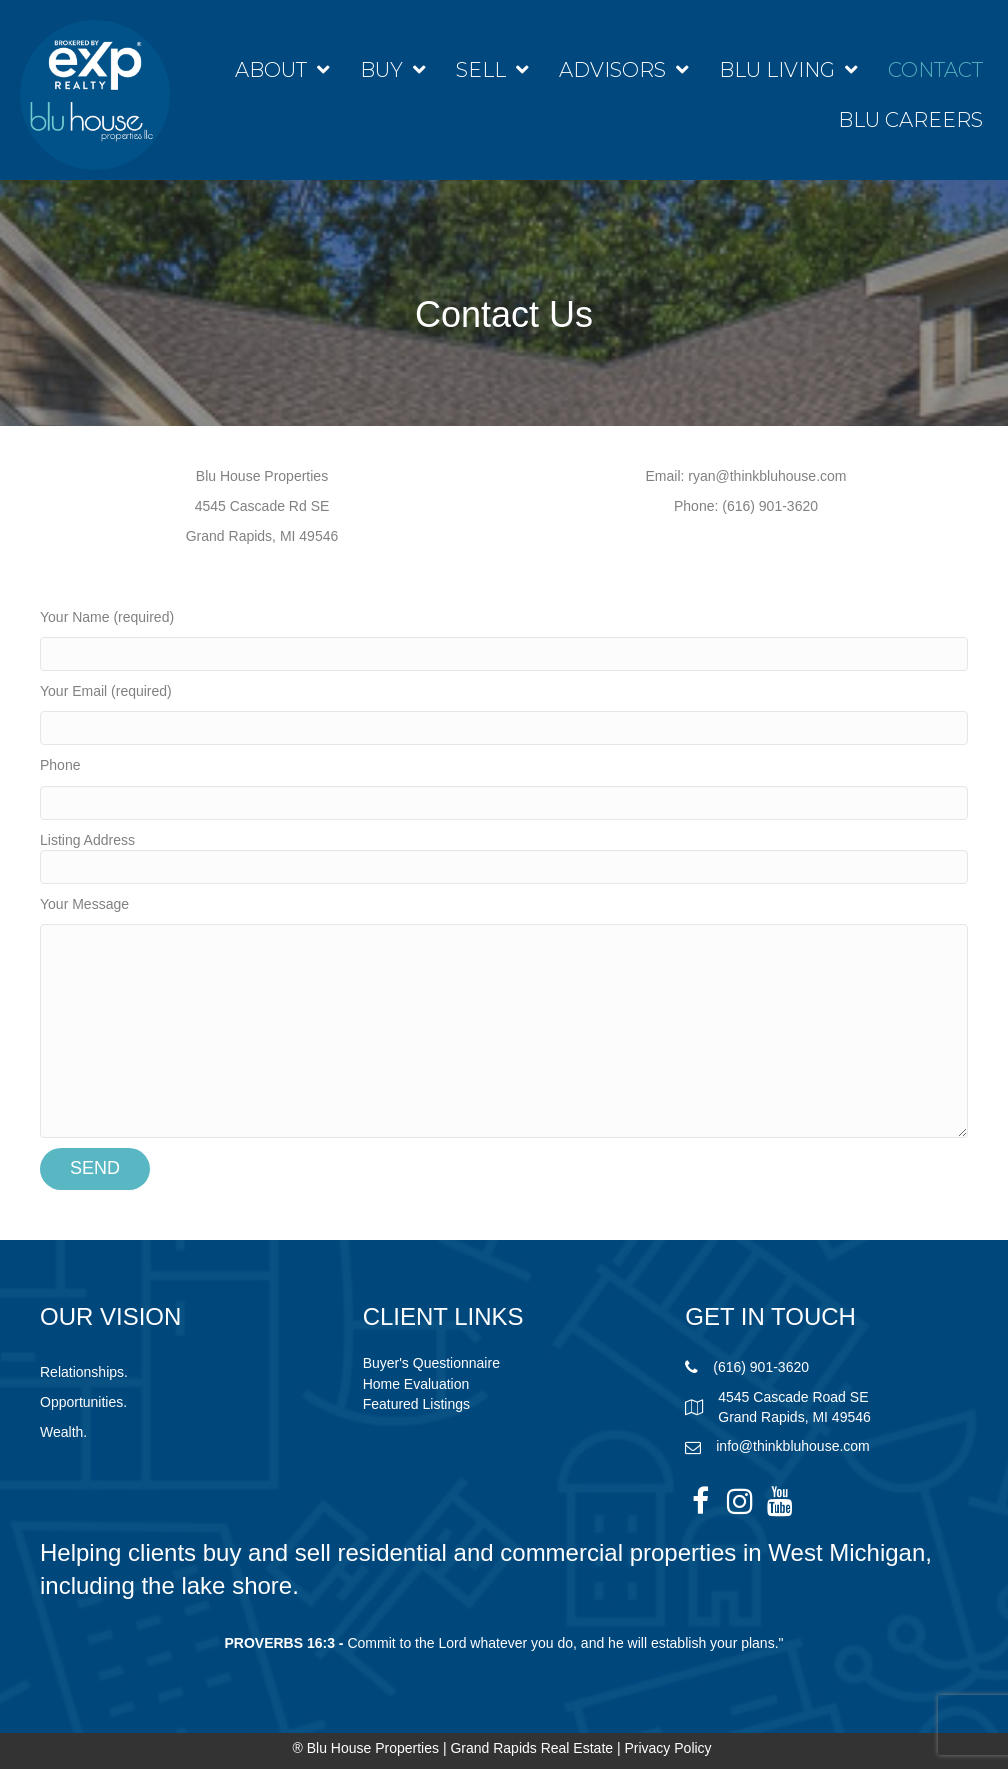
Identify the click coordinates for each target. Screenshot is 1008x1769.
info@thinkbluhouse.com (793, 1446)
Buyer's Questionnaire (431, 1363)
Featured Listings (416, 1404)
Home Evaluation (416, 1384)
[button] (700, 1501)
